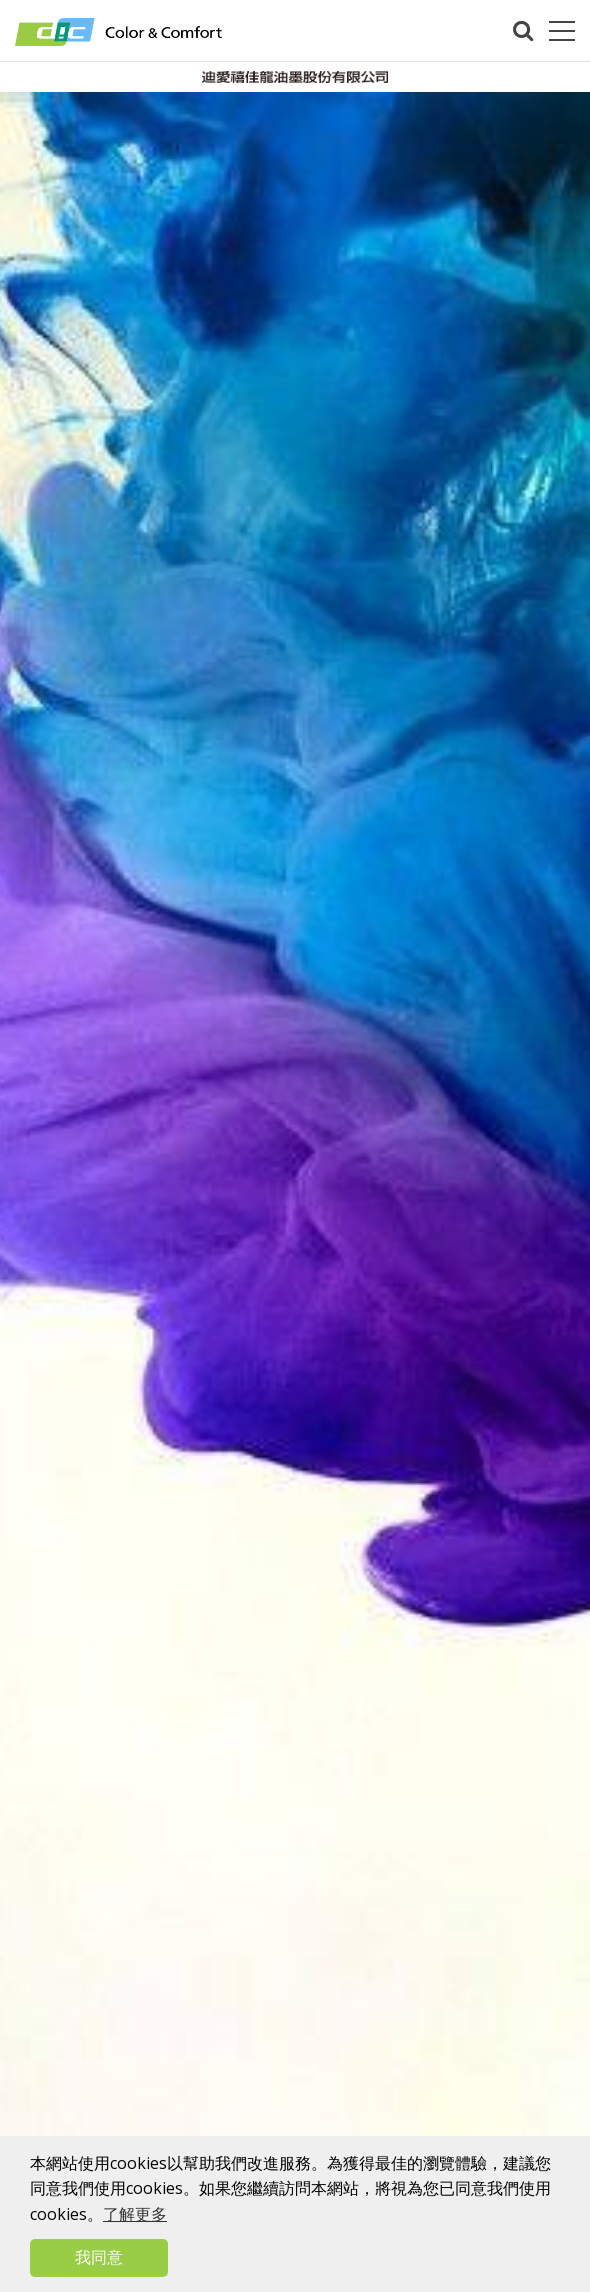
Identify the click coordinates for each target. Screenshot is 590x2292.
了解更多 (135, 2214)
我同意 (99, 2257)
